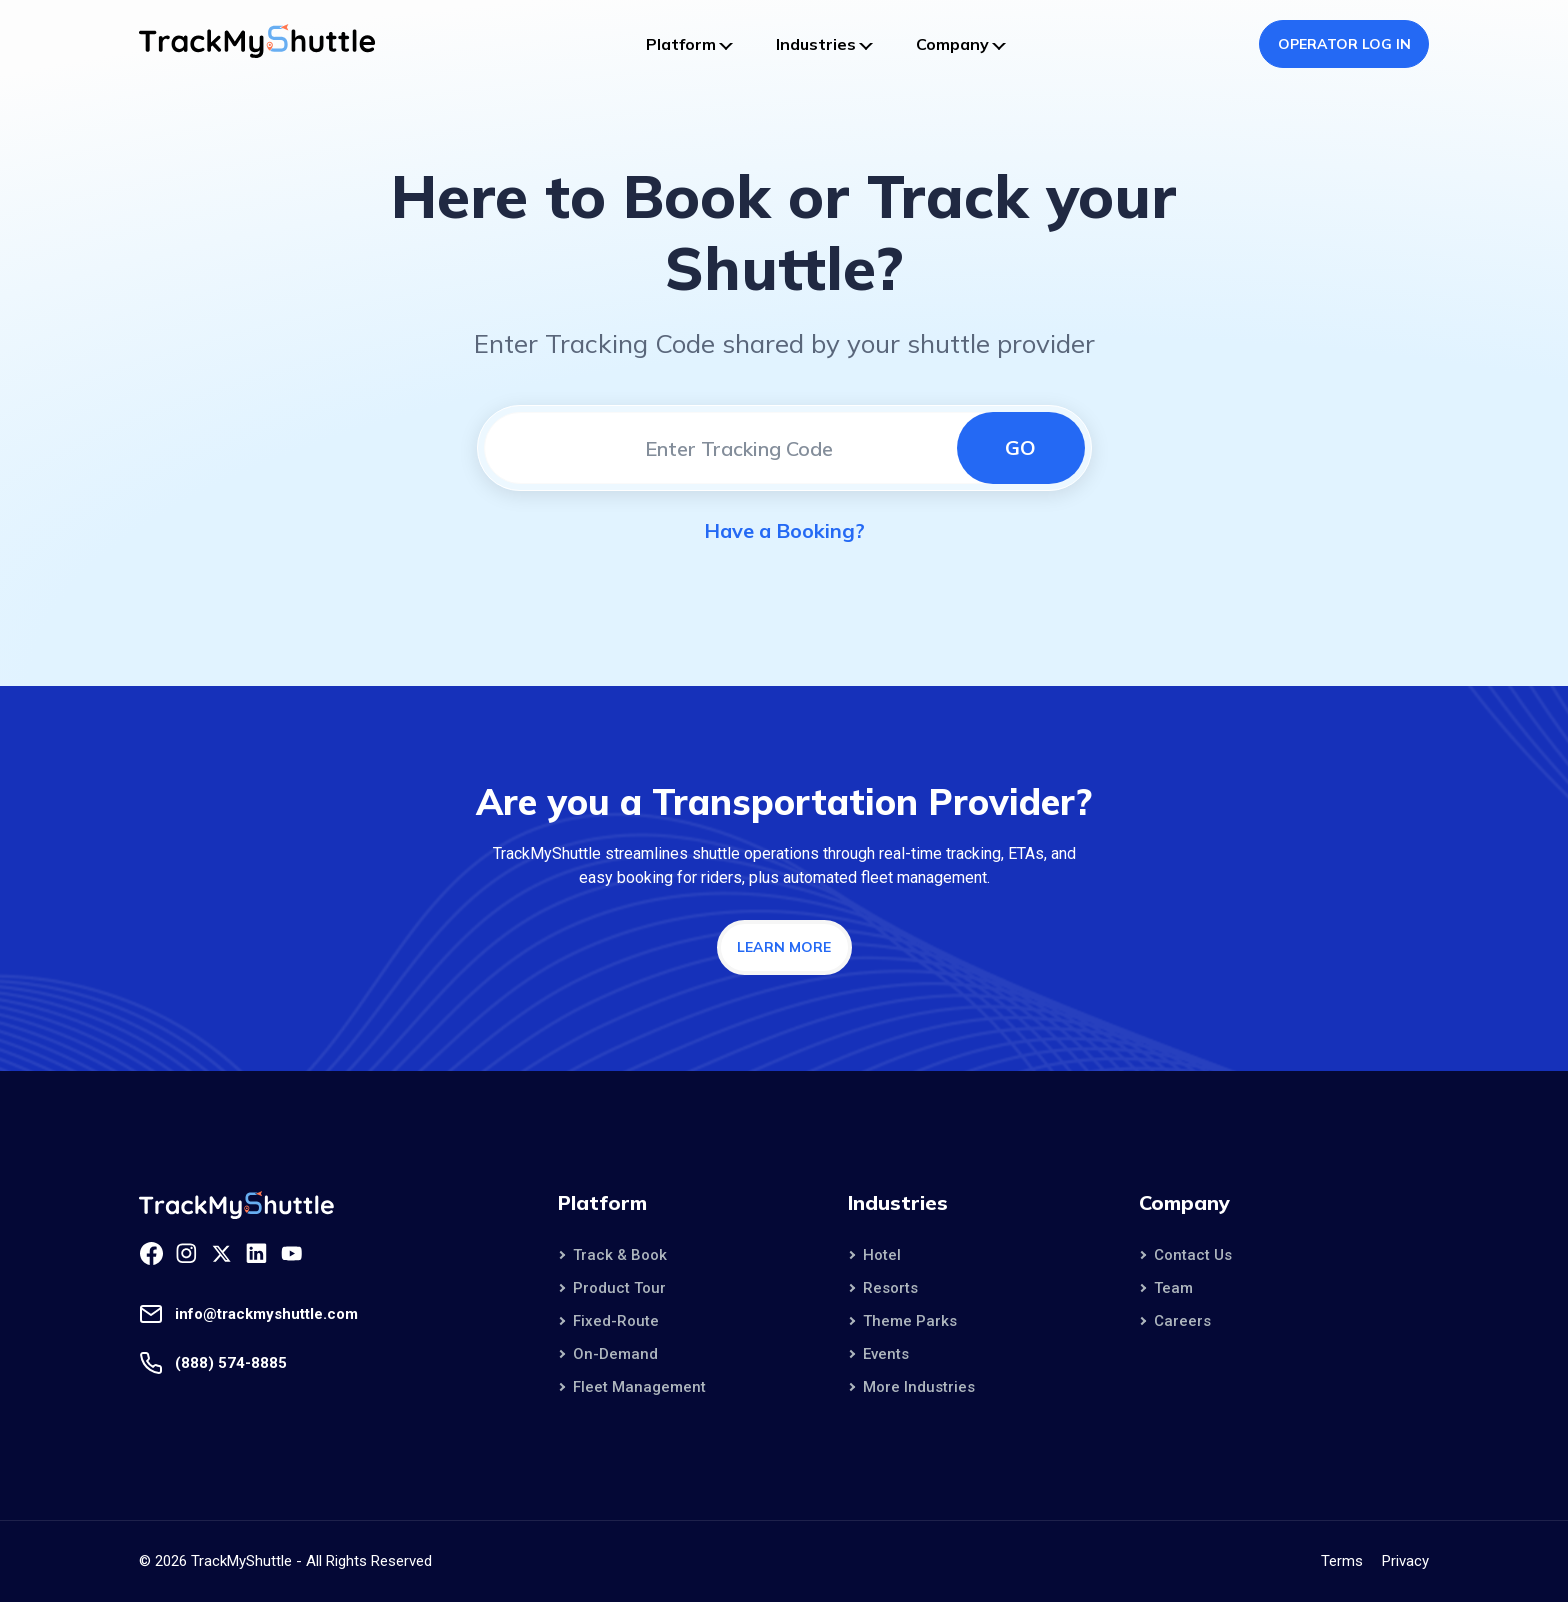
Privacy (1405, 1561)
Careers (1182, 1321)
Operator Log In (1344, 44)
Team (1173, 1288)
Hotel (882, 1255)
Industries (816, 44)
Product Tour (619, 1288)
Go (1020, 447)
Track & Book (620, 1255)
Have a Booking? (784, 530)
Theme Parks (910, 1321)
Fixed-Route (616, 1321)
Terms (1342, 1561)
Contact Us (1193, 1255)
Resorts (890, 1288)
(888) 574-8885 (231, 1363)
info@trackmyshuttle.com (266, 1314)
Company (952, 44)
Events (886, 1354)
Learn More (784, 947)
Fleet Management (639, 1387)
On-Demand (615, 1354)
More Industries (919, 1387)
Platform (681, 44)
